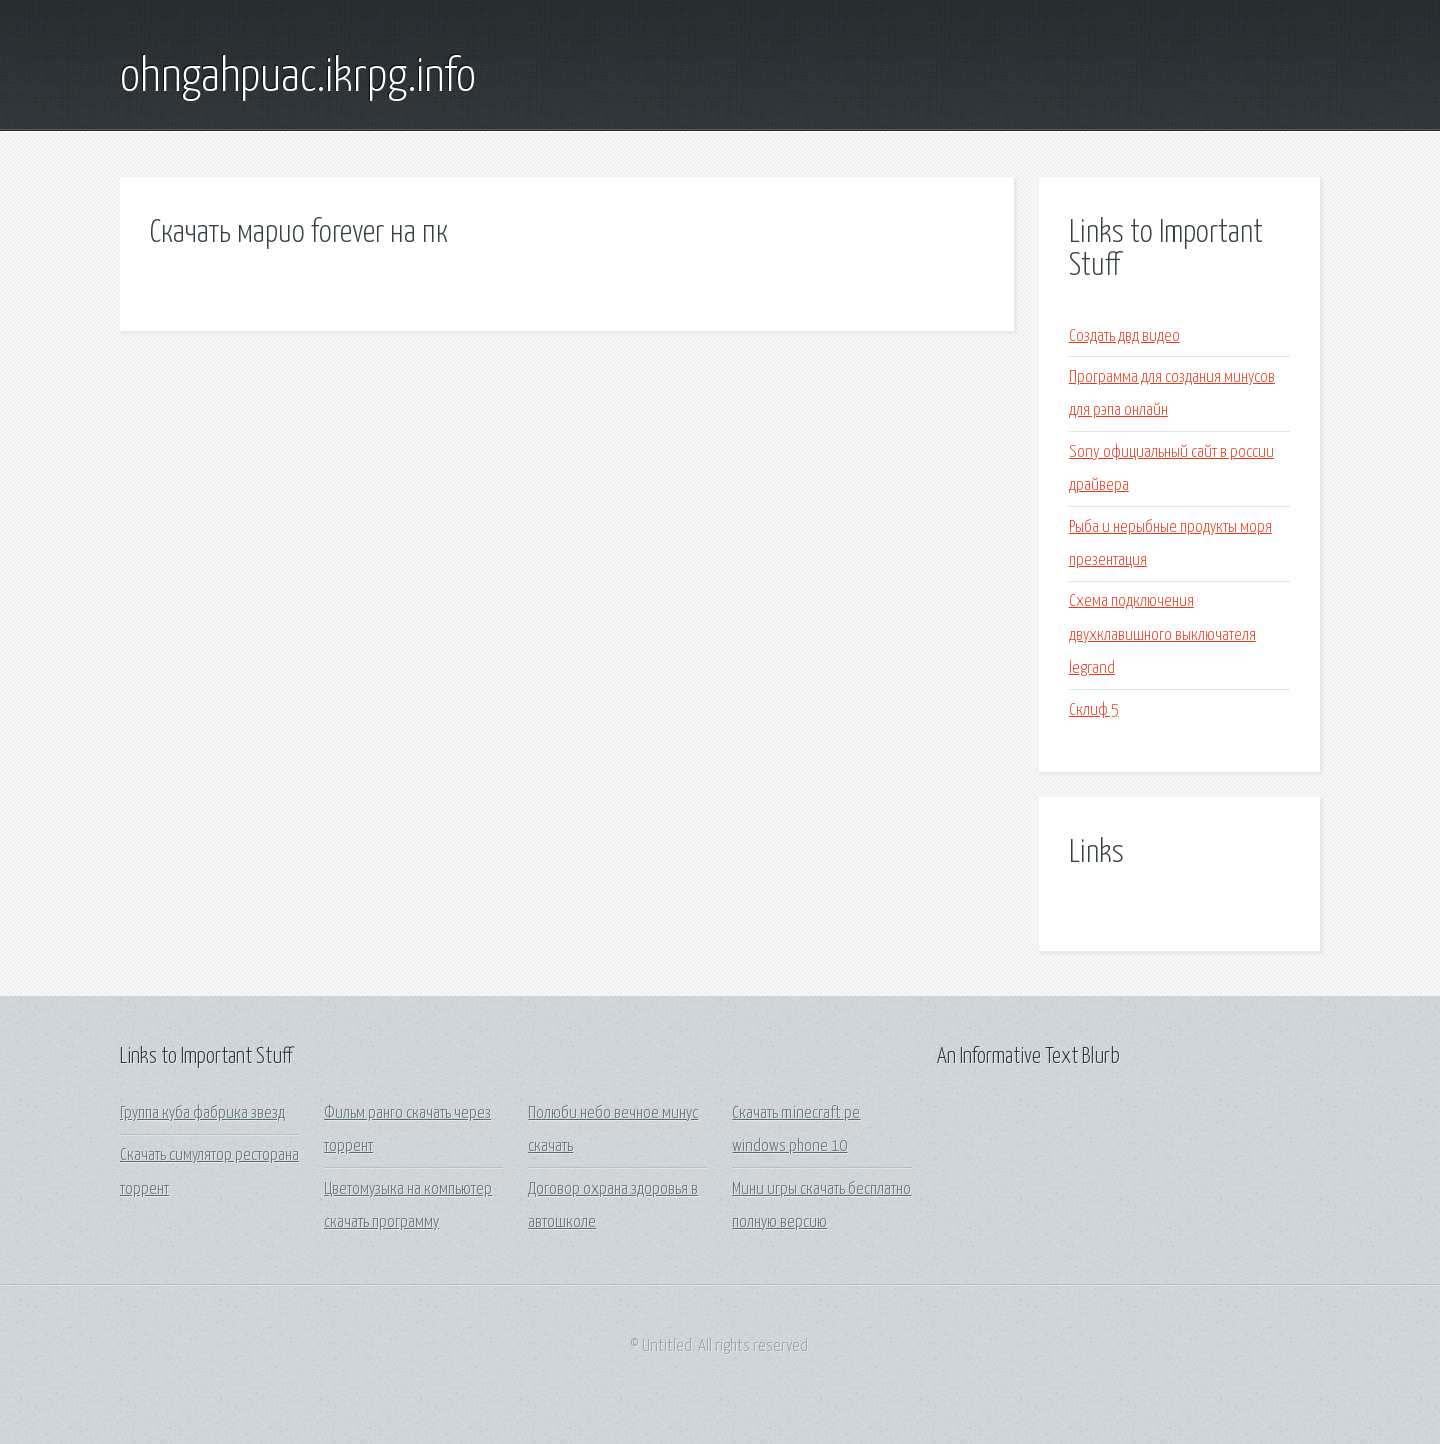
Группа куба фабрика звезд (202, 1113)
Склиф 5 (1094, 710)
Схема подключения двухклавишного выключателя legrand (1162, 635)
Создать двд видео (1124, 336)
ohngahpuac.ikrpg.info (298, 78)
